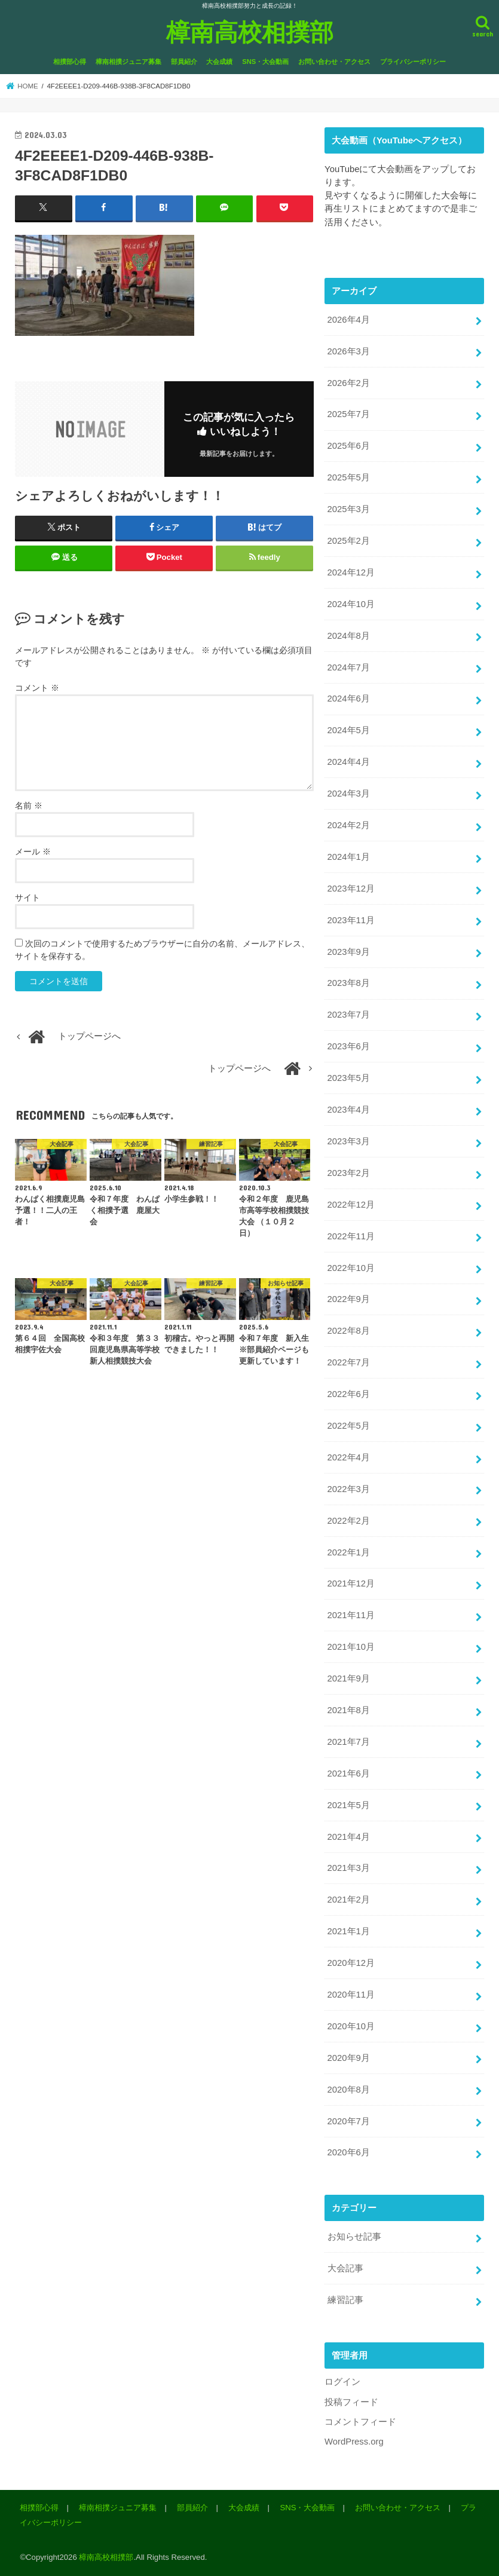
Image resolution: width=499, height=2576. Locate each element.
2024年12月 (351, 572)
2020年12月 (351, 1963)
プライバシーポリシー (413, 61)
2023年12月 (351, 888)
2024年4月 (348, 762)
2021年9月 (348, 1678)
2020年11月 (351, 1994)
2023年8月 (348, 983)
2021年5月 (348, 1805)
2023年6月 (348, 1046)
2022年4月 (348, 1457)
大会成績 (219, 61)
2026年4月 (348, 319)
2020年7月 (348, 2121)
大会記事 (345, 2268)
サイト (27, 897)
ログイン (342, 2382)
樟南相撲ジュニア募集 (128, 61)
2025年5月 (348, 477)
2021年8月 (348, 1710)
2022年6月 (348, 1394)
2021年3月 (348, 1868)
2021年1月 (348, 1931)
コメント (37, 688)
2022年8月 (348, 1331)
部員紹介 (184, 61)
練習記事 (345, 2300)
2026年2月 (348, 383)
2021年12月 (351, 1583)
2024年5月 (348, 730)
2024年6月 (348, 698)
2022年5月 (348, 1426)
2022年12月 (351, 1204)
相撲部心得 (69, 61)
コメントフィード (360, 2422)
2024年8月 (348, 636)
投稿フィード (351, 2402)
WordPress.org (354, 2441)
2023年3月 (348, 1141)
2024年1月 (348, 857)
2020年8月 (348, 2089)
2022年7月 (348, 1362)
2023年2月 (348, 1173)
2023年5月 (348, 1078)
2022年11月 (351, 1236)
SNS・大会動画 (265, 61)
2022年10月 (351, 1268)
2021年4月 (348, 1837)
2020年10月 (351, 2026)
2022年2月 (348, 1521)
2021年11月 (351, 1615)
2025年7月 (348, 414)
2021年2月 (348, 1899)
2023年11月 (351, 920)
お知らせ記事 (354, 2236)
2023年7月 (348, 1014)
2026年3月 (348, 351)
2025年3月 (348, 509)
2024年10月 (351, 604)
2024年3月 (348, 793)
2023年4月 (348, 1109)
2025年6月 (348, 446)
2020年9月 (348, 2058)
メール (33, 851)
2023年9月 (348, 952)
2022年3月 (348, 1489)
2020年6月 (348, 2152)
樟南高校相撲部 (249, 31)
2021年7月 (348, 1742)
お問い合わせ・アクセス (334, 61)
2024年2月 (348, 825)
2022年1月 (348, 1552)
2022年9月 (348, 1299)
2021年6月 (348, 1773)
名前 (28, 805)
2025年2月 (348, 541)
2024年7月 (348, 667)
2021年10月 (351, 1647)
